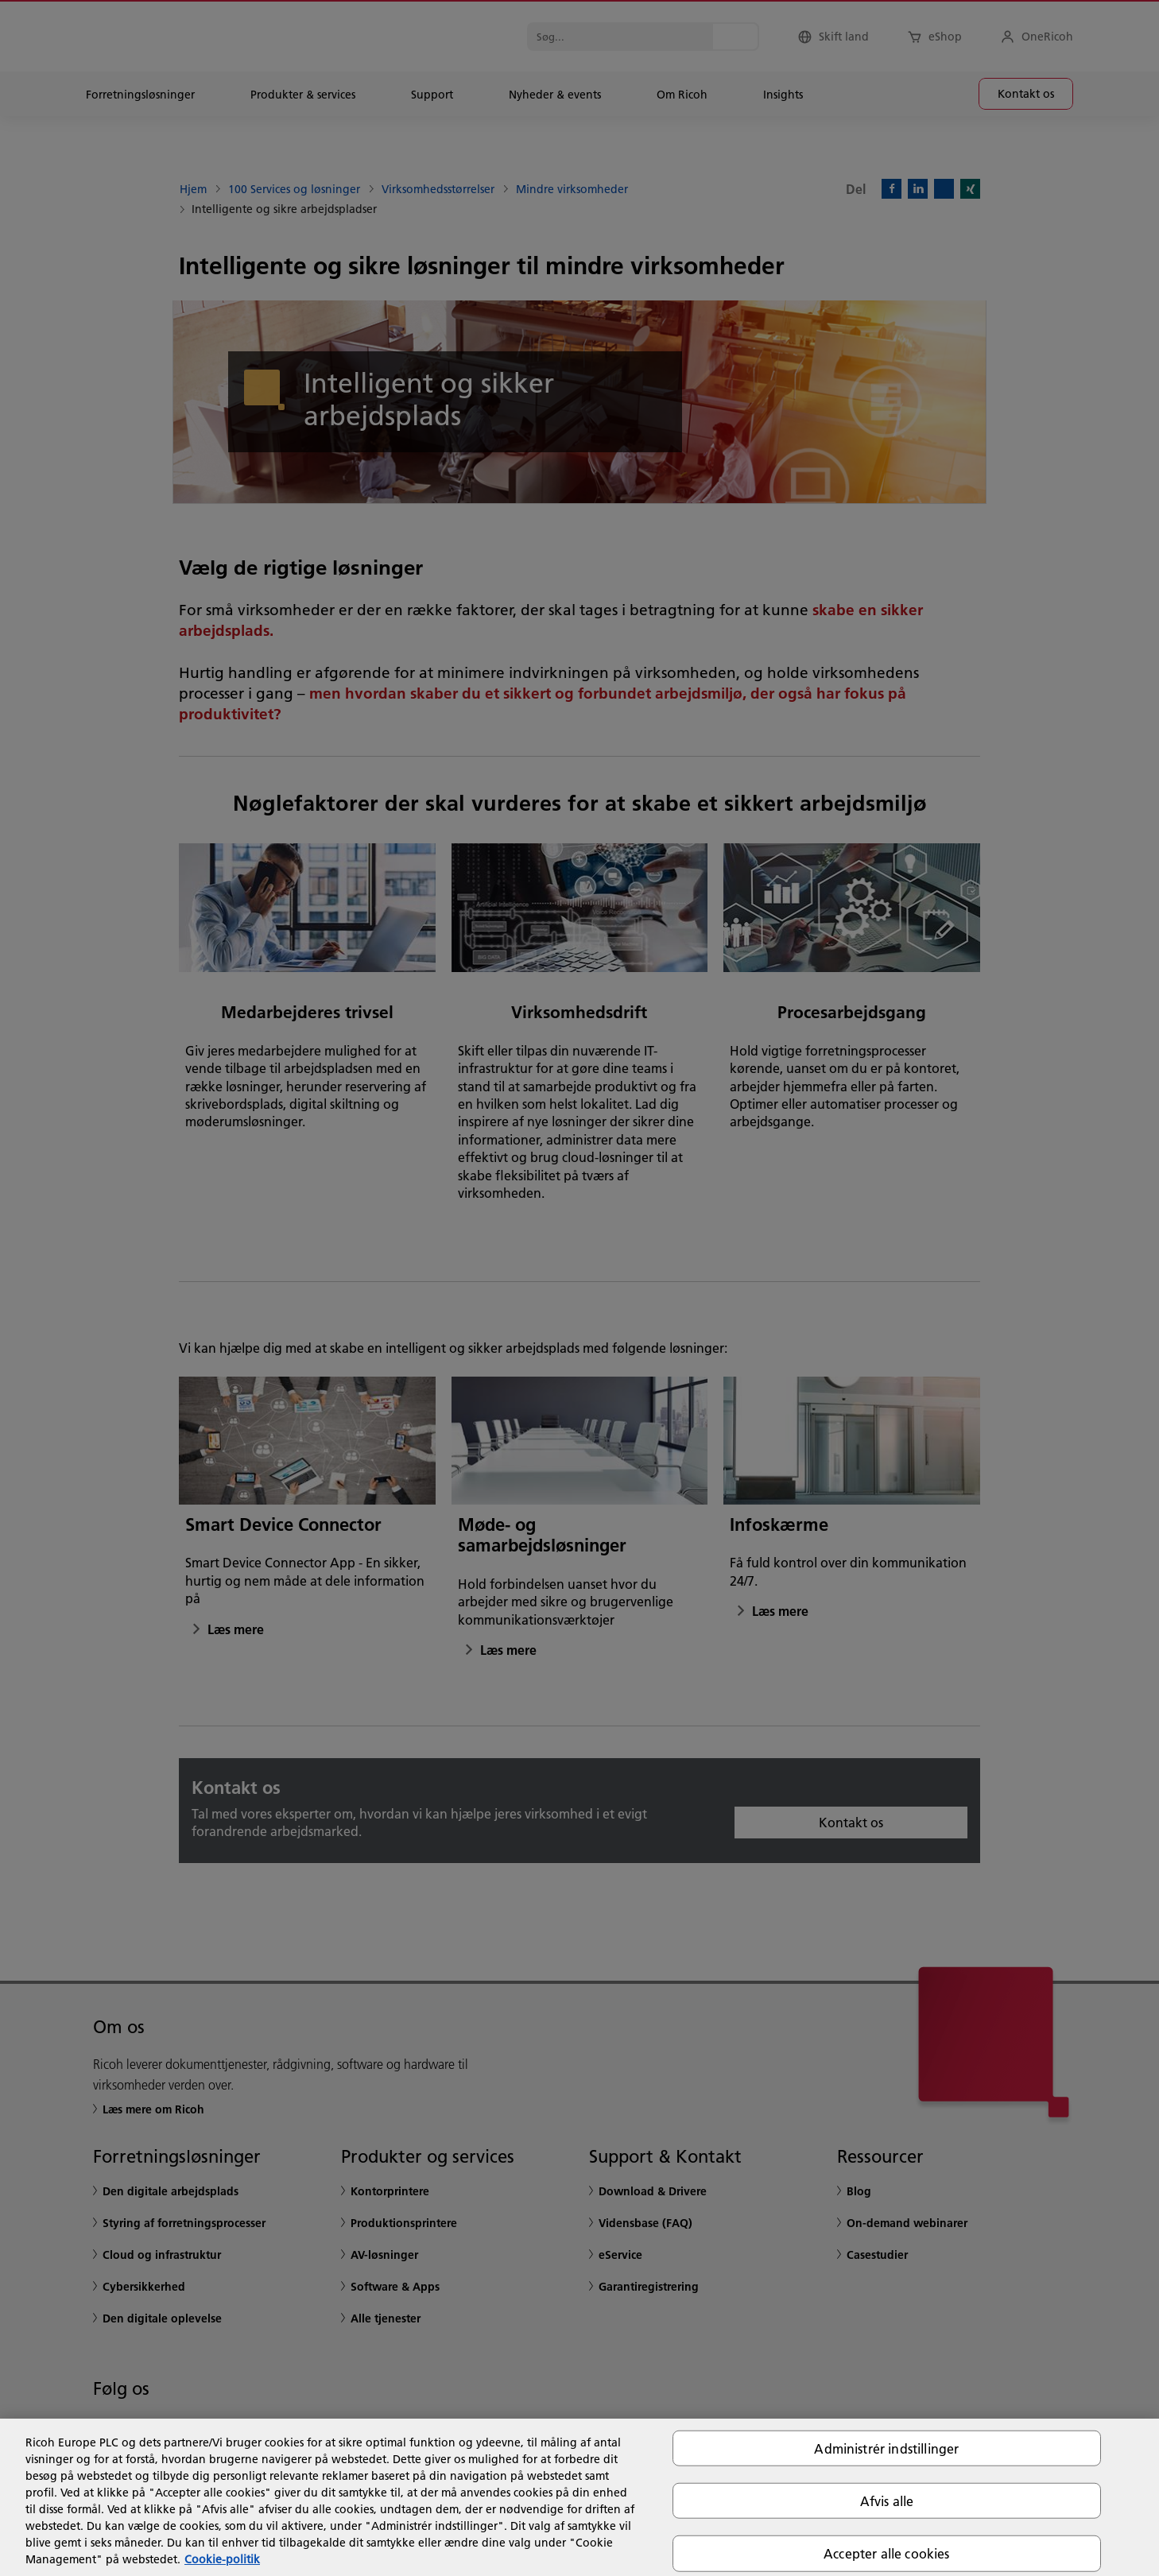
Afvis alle (887, 2501)
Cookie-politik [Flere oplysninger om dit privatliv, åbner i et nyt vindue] (222, 2559)
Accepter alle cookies (886, 2553)
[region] (579, 2497)
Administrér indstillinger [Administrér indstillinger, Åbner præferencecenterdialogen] (886, 2448)
